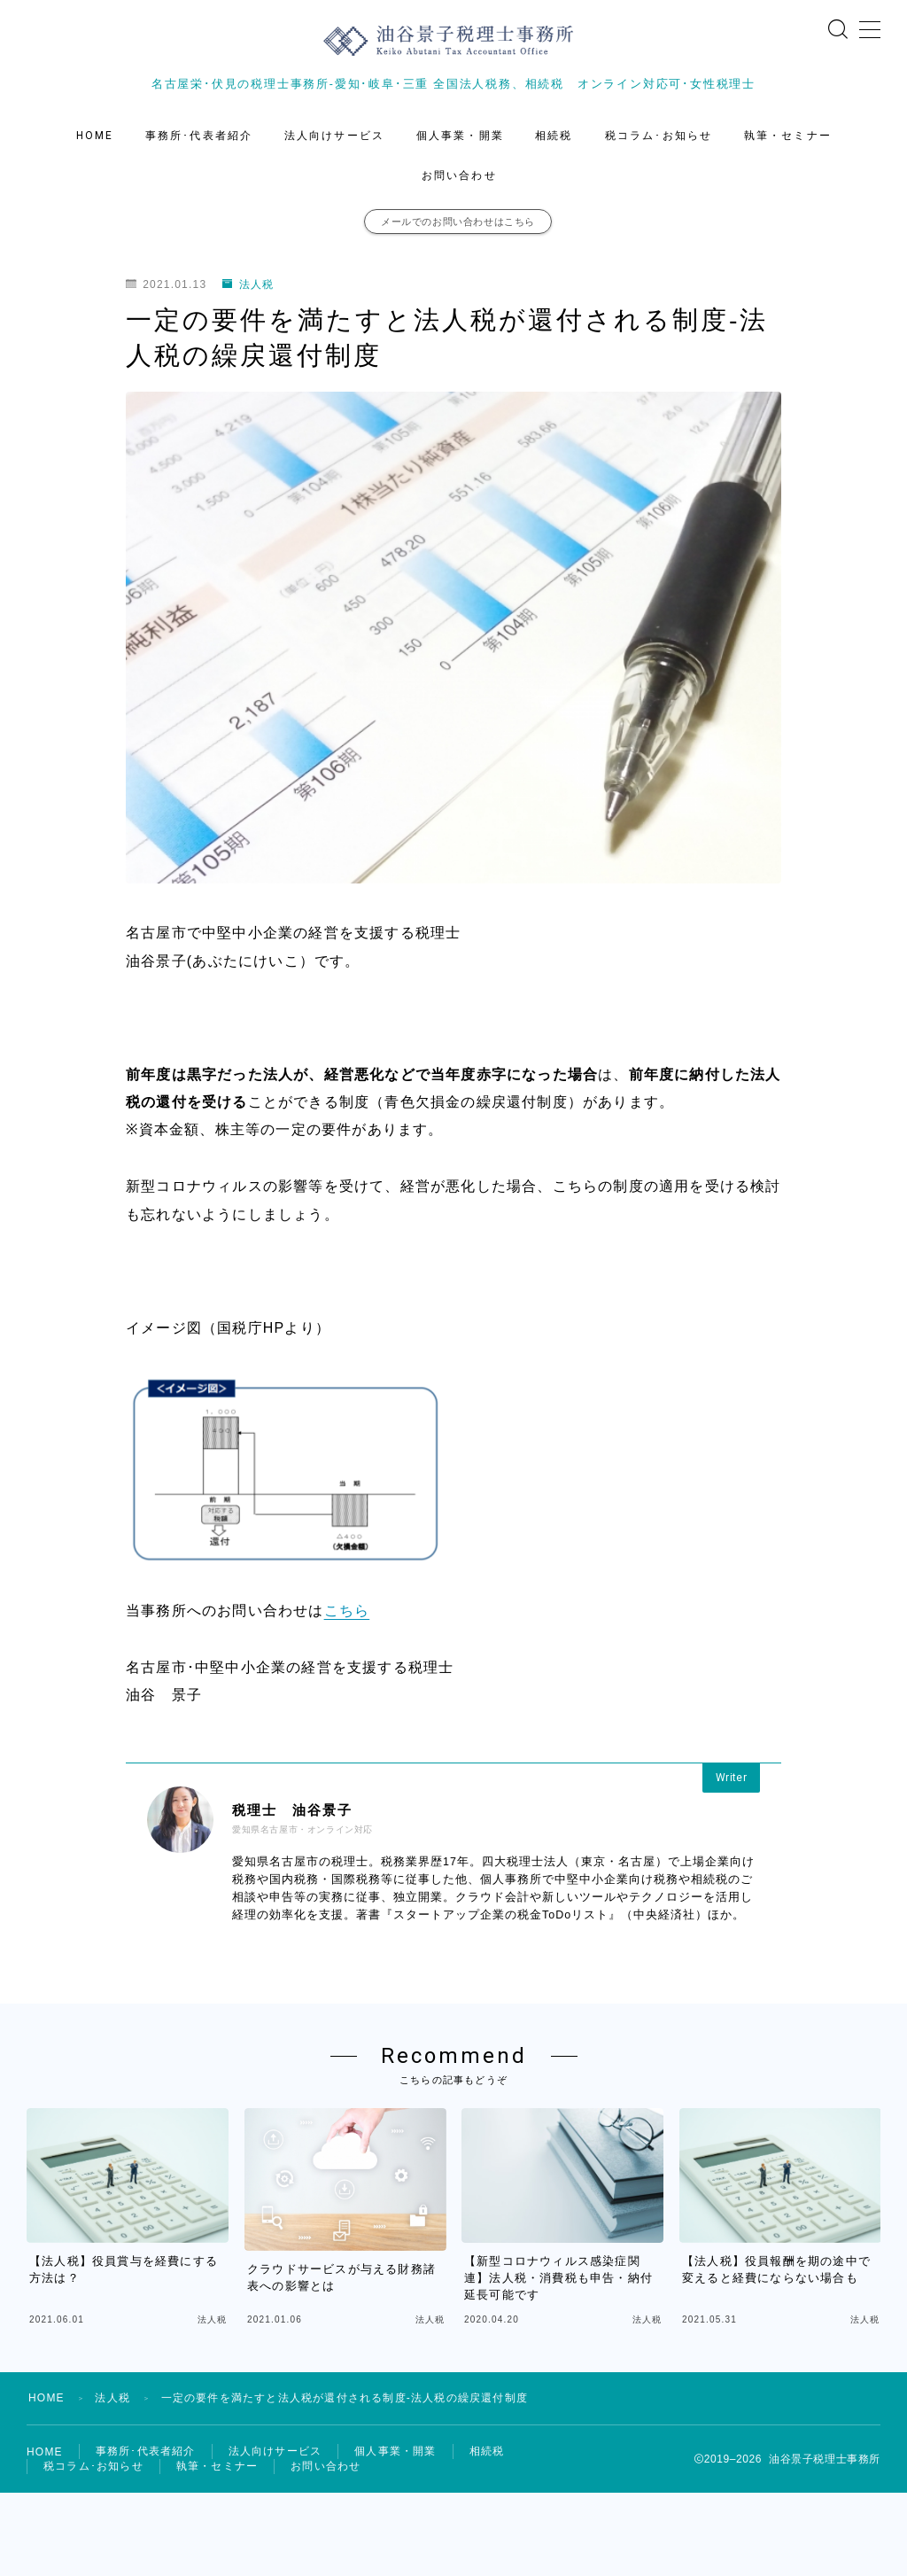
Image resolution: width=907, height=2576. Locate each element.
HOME (94, 135)
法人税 (248, 284)
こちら (347, 1610)
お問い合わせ (459, 175)
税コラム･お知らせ (658, 135)
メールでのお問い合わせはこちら (458, 221)
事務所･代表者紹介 (198, 135)
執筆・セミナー (788, 135)
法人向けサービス (334, 135)
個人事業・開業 (460, 135)
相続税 (553, 135)
